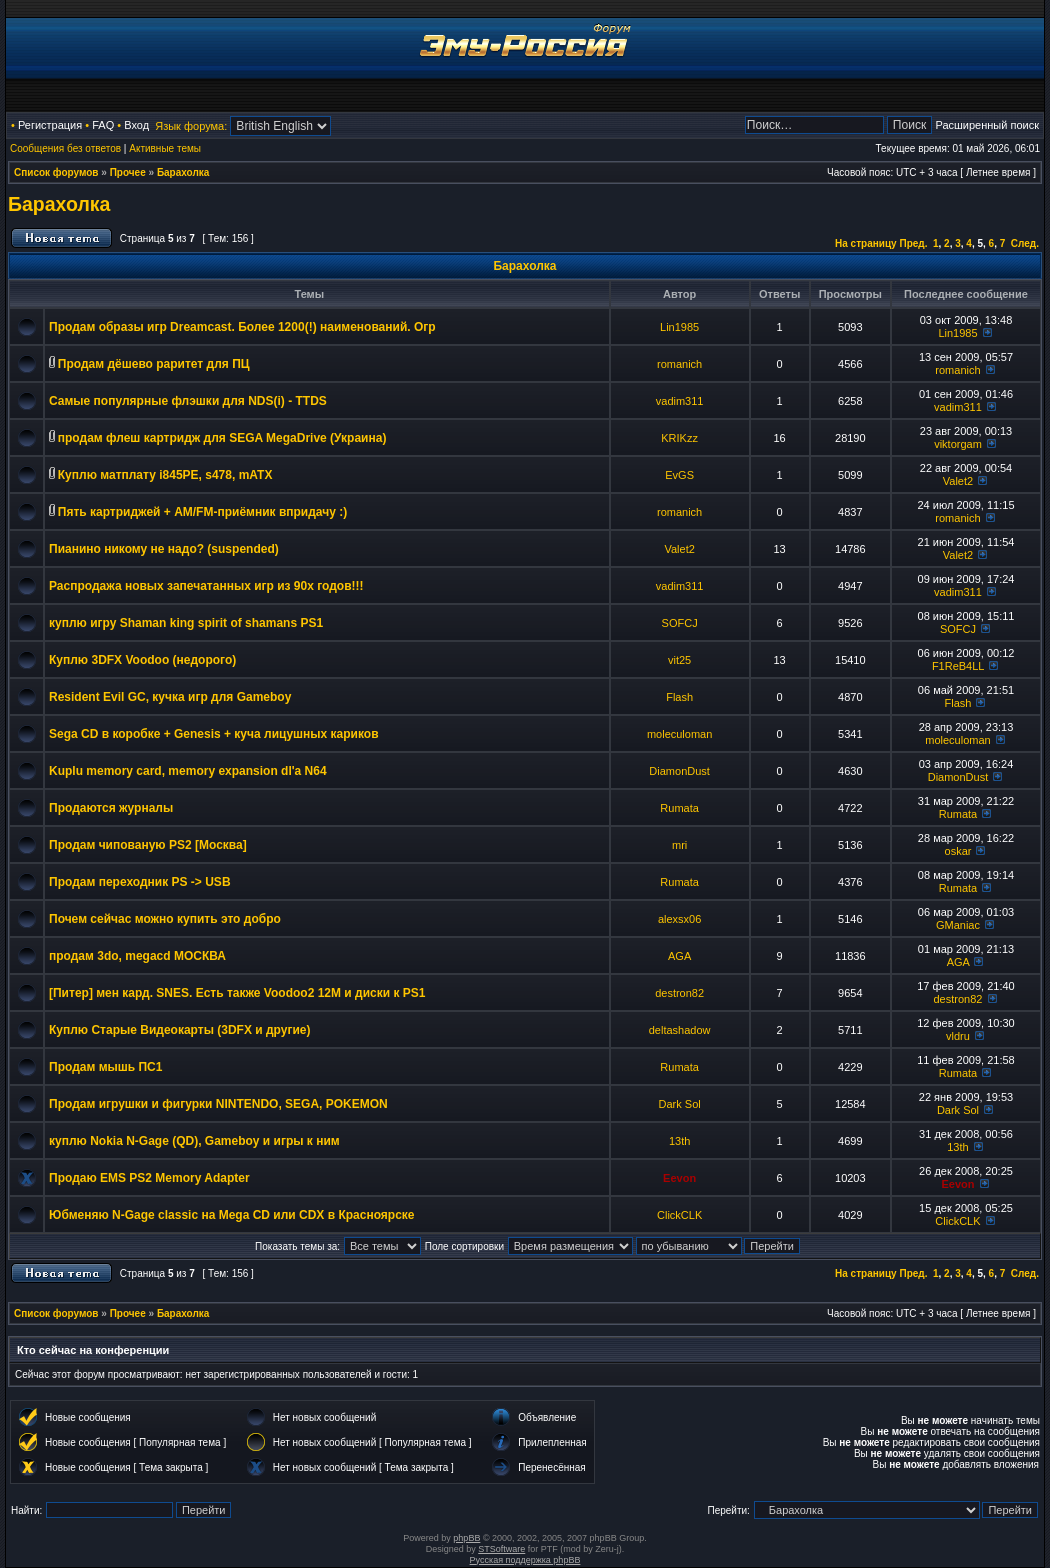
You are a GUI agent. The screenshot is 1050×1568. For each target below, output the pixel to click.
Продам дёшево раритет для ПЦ (154, 364)
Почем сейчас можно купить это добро (165, 919)
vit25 (679, 660)
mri (679, 845)
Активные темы (165, 148)
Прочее (128, 172)
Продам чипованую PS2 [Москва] (148, 845)
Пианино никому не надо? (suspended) (164, 549)
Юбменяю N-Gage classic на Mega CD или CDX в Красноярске (232, 1215)
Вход (136, 125)
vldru (958, 1036)
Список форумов (56, 172)
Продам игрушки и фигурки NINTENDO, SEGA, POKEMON (218, 1104)
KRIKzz (679, 438)
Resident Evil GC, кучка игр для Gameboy (170, 697)
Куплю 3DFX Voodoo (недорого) (142, 660)
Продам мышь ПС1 (105, 1067)
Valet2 (958, 481)
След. (1025, 243)
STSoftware (501, 1549)
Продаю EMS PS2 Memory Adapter (149, 1178)
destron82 (679, 993)
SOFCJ (680, 623)
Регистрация (50, 125)
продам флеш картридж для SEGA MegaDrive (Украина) (222, 438)
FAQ (103, 125)
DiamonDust (679, 771)
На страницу (866, 243)
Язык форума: (191, 126)
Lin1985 (679, 327)
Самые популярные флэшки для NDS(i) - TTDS (188, 401)
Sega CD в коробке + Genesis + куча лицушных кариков (214, 734)
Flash (679, 697)
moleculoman (679, 734)
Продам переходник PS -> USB (140, 882)
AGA (679, 956)
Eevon (679, 1178)
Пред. (913, 243)
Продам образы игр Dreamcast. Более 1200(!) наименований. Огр (242, 327)
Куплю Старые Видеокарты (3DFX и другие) (179, 1030)
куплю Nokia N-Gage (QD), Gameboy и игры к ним (194, 1141)
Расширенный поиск (987, 125)
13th (679, 1141)
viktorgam (958, 444)
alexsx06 (679, 919)
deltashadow (680, 1030)
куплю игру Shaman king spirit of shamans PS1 (186, 623)
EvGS (679, 475)
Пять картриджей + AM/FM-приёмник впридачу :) (202, 512)
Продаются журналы (111, 808)
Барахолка (183, 172)
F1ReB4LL (958, 666)
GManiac (958, 925)
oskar (958, 851)
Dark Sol (680, 1104)
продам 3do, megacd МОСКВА (137, 956)
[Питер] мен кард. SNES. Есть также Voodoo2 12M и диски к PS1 (237, 993)
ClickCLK (679, 1215)
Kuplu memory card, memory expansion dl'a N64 (188, 771)
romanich (679, 364)
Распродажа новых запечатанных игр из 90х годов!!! (206, 586)
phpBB (466, 1538)
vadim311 (680, 401)
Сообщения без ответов (65, 148)
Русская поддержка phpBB (525, 1560)
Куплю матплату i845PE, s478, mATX (165, 475)
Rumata (679, 808)
